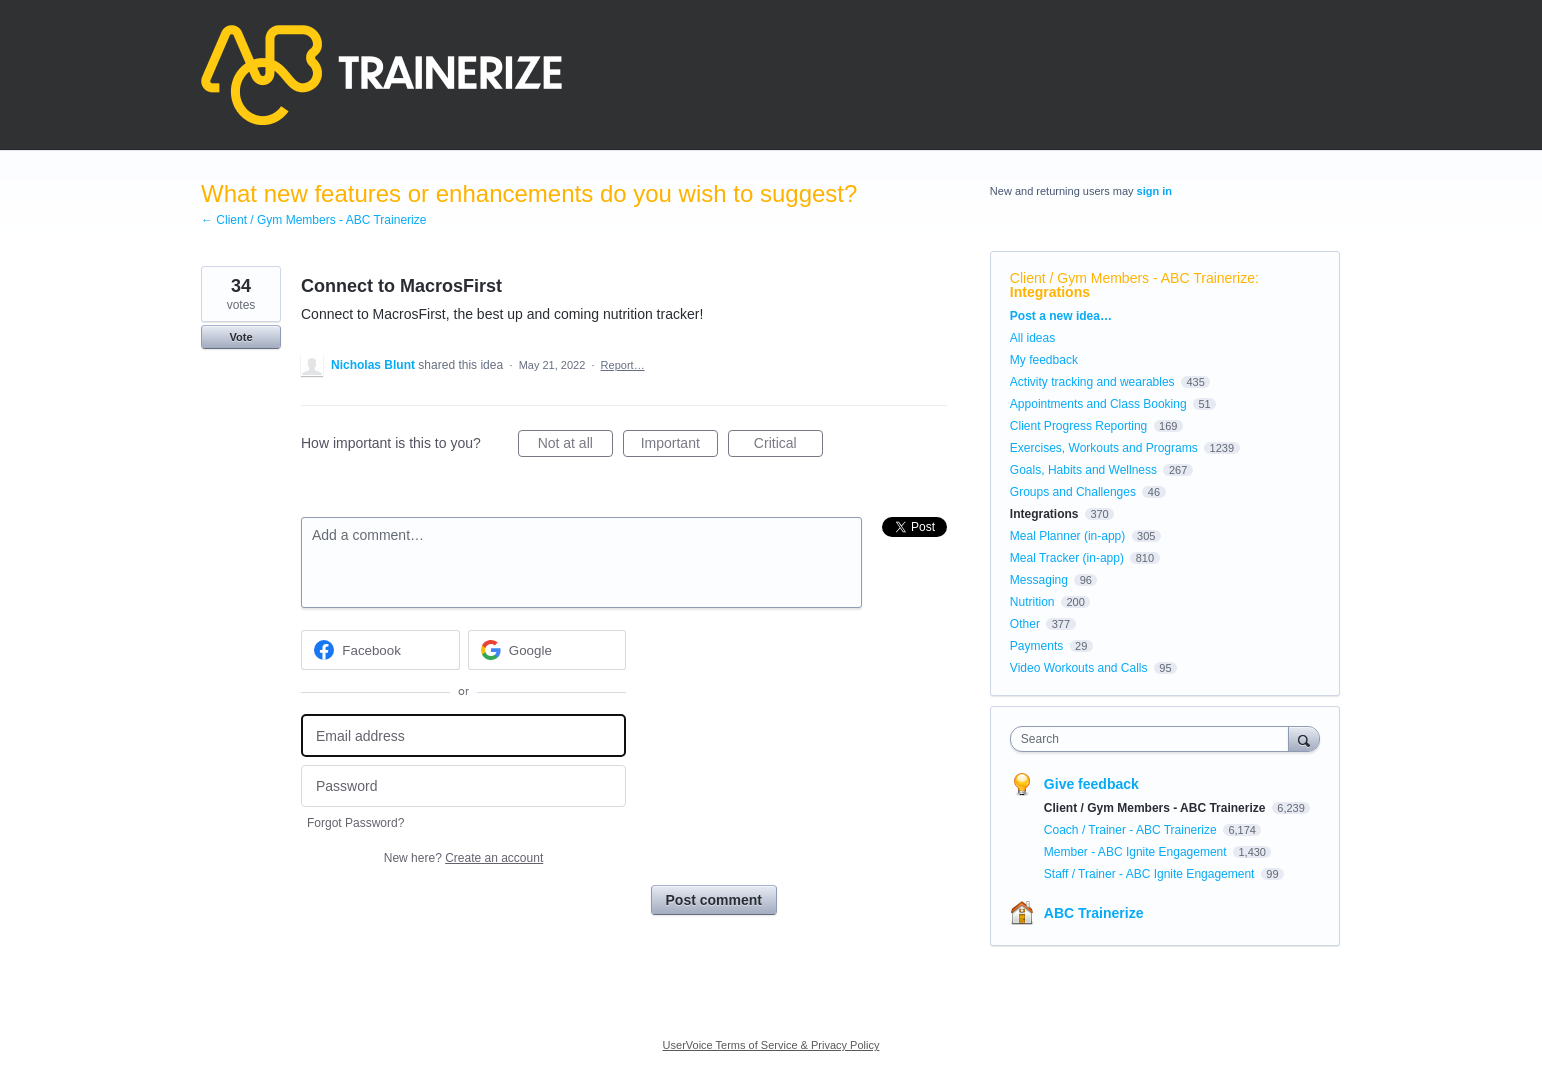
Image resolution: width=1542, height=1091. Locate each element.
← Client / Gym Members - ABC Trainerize (313, 220)
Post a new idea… (1061, 316)
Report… (623, 365)
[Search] (1304, 738)
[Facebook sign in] (380, 650)
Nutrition (1032, 602)
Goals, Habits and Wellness (1083, 470)
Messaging (1039, 580)
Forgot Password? (355, 823)
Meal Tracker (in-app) (1067, 558)
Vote (240, 337)
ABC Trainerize (1094, 913)
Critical (788, 446)
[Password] (463, 786)
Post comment (714, 900)
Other (1025, 624)
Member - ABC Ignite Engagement (1137, 852)
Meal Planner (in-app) (1067, 536)
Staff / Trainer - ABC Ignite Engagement (1151, 874)
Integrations (1050, 292)
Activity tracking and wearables (1092, 382)
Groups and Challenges (1073, 492)
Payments (1036, 646)
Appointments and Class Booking (1098, 404)
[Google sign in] (547, 650)
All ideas (1032, 338)
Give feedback (1091, 784)
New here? (463, 858)
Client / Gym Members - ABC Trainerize (1132, 278)
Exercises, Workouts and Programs (1105, 448)
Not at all (575, 446)
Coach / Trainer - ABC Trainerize (1132, 830)
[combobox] (1154, 739)
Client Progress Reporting (1078, 426)
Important (679, 446)
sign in (1154, 191)
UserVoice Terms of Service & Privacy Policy (771, 1045)
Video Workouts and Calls (1079, 668)
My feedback (1044, 360)
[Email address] (463, 735)
